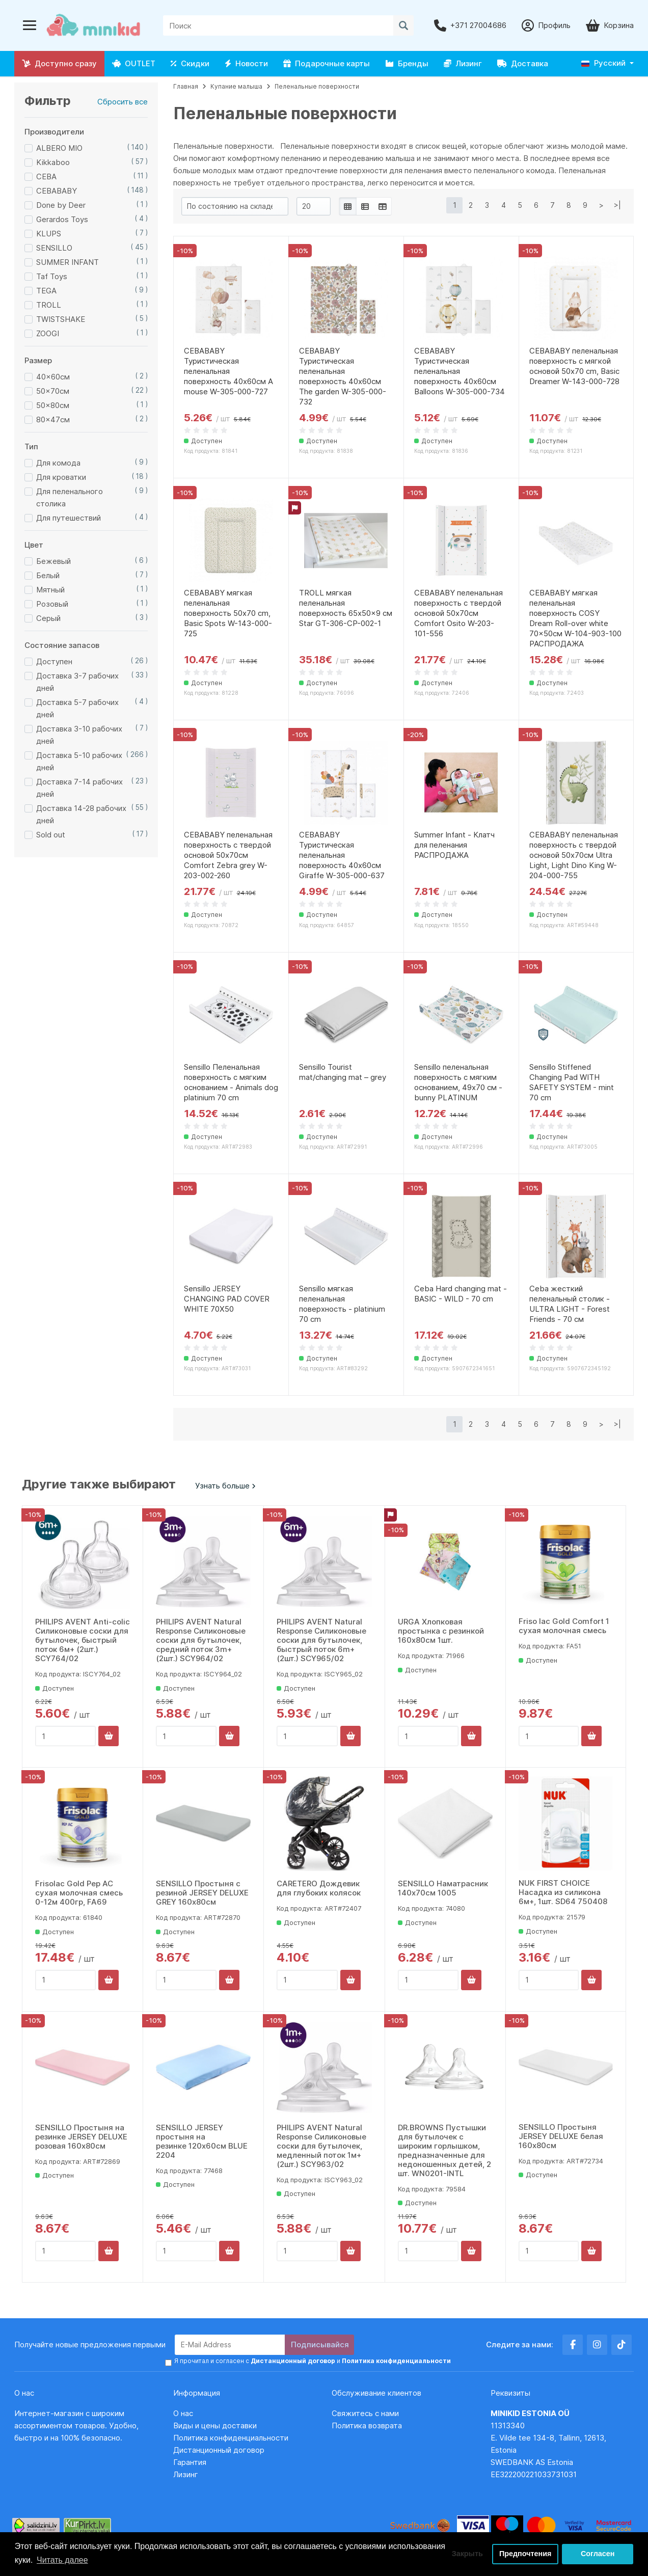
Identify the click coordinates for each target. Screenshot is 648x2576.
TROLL (48, 305)
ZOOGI (47, 333)
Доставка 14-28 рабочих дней (81, 814)
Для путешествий (68, 518)
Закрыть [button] (466, 2554)
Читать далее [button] (62, 2560)
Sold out (50, 834)
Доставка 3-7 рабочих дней (77, 682)
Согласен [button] (598, 2554)
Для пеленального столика (69, 497)
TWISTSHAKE (60, 319)
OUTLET (133, 63)
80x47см (53, 419)
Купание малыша (236, 86)
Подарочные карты (326, 63)
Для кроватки (61, 477)
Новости (246, 63)
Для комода (58, 463)
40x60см (53, 377)
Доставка (522, 63)
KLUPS (48, 233)
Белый (48, 575)
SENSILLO (54, 248)
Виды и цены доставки (215, 2425)
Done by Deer (61, 205)
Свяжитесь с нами (365, 2413)
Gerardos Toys (62, 219)
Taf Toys (51, 276)
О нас (183, 2413)
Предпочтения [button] (525, 2554)
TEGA (46, 290)
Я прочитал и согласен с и (312, 2361)
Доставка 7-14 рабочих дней (79, 788)
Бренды (406, 63)
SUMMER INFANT (67, 262)
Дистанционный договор (222, 2450)
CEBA (46, 176)
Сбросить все (122, 101)
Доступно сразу (59, 63)
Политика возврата (367, 2425)
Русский (603, 63)
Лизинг (463, 63)
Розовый (52, 604)
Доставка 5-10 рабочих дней (79, 761)
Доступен (54, 661)
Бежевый (53, 561)
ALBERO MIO (59, 148)
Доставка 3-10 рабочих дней (79, 735)
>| (617, 205)
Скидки (190, 63)
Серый (48, 618)
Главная (185, 86)
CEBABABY (56, 191)
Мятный (50, 589)
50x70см (52, 391)
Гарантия (189, 2462)
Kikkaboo (53, 162)
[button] (607, 63)
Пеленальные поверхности (317, 86)
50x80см (52, 405)
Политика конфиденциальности (230, 2438)
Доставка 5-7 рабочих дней (77, 708)
